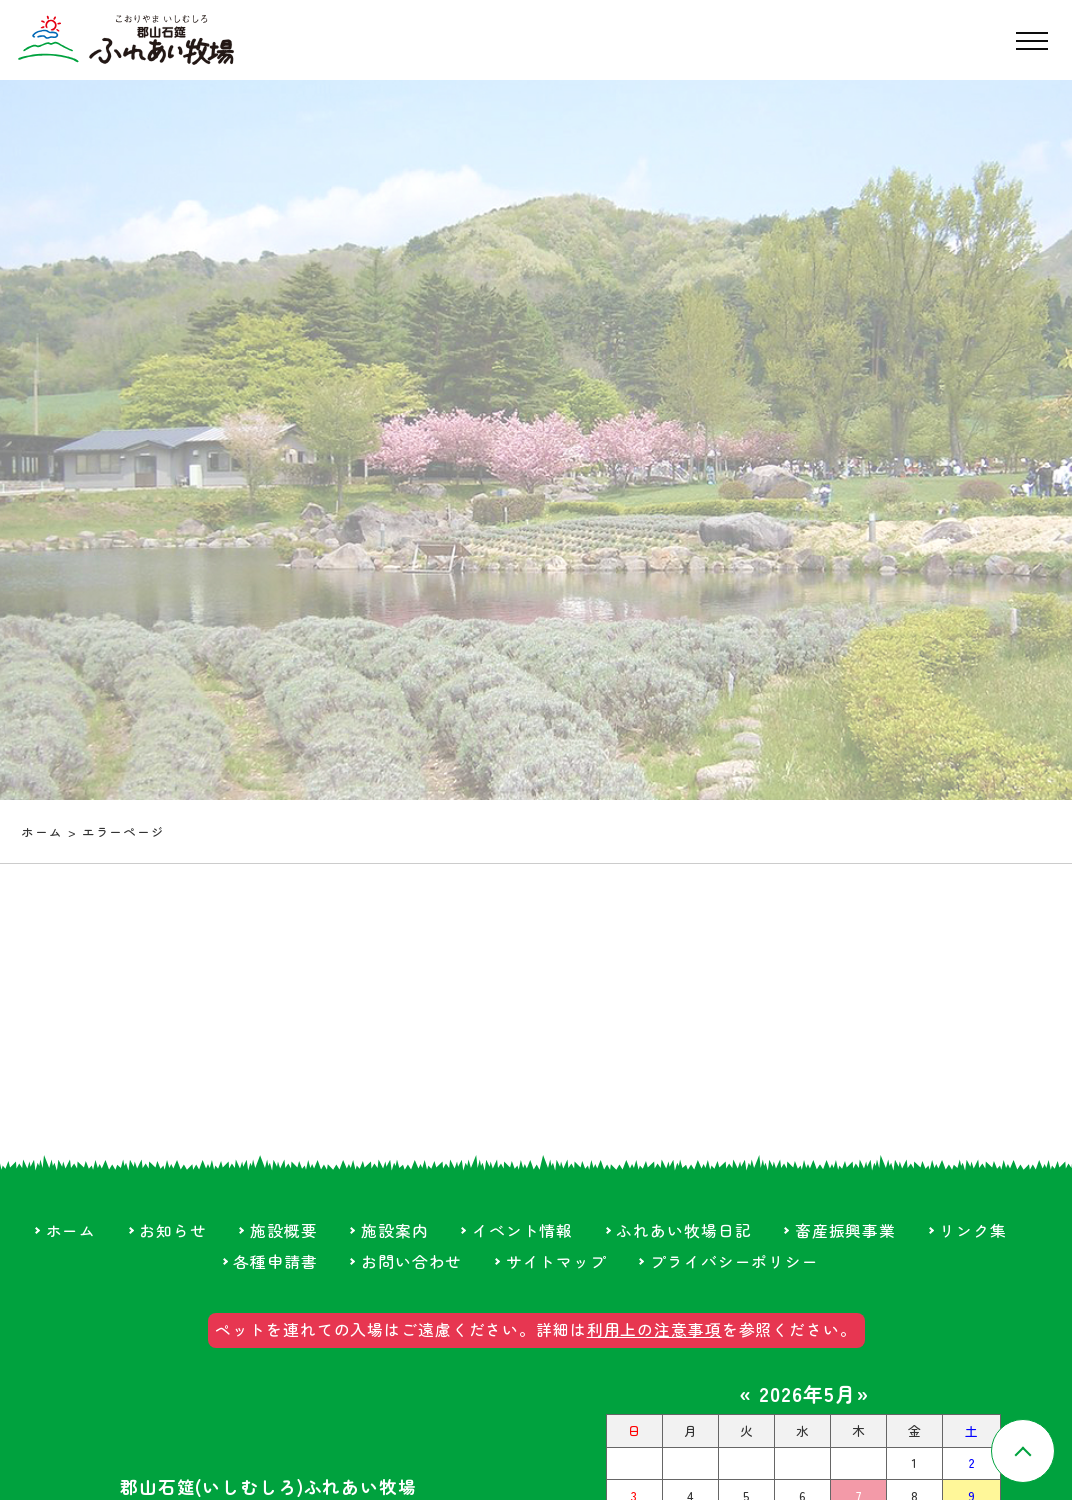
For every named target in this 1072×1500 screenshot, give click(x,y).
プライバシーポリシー (734, 1261)
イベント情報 (522, 1230)
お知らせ (173, 1230)
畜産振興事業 (845, 1230)
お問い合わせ (411, 1261)
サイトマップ (556, 1261)
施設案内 (395, 1230)
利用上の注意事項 (654, 1329)
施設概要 (284, 1230)
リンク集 (973, 1230)
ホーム (42, 831)
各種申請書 (275, 1261)
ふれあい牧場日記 (683, 1230)
